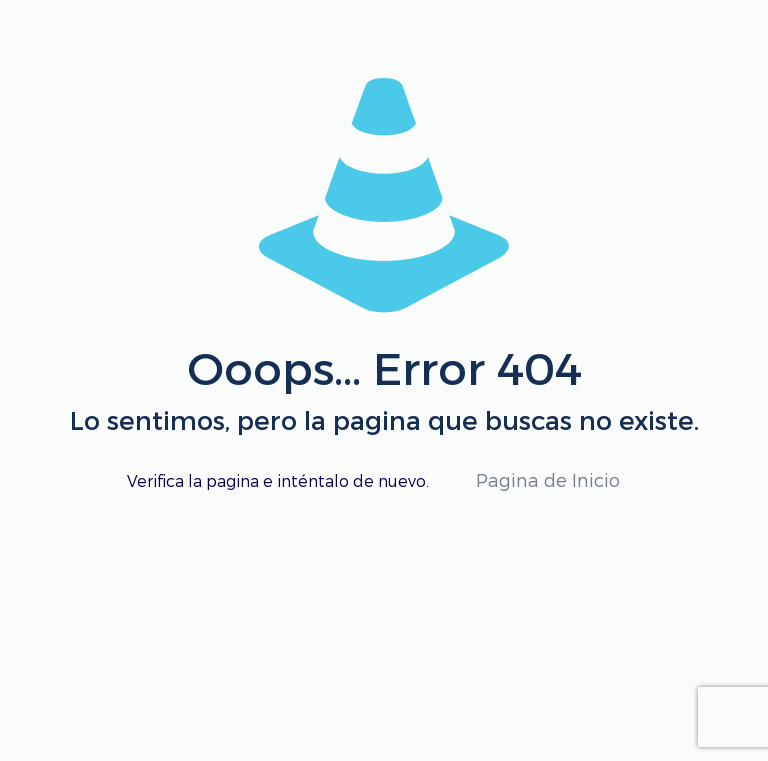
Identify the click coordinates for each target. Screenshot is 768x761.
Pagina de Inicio (548, 479)
